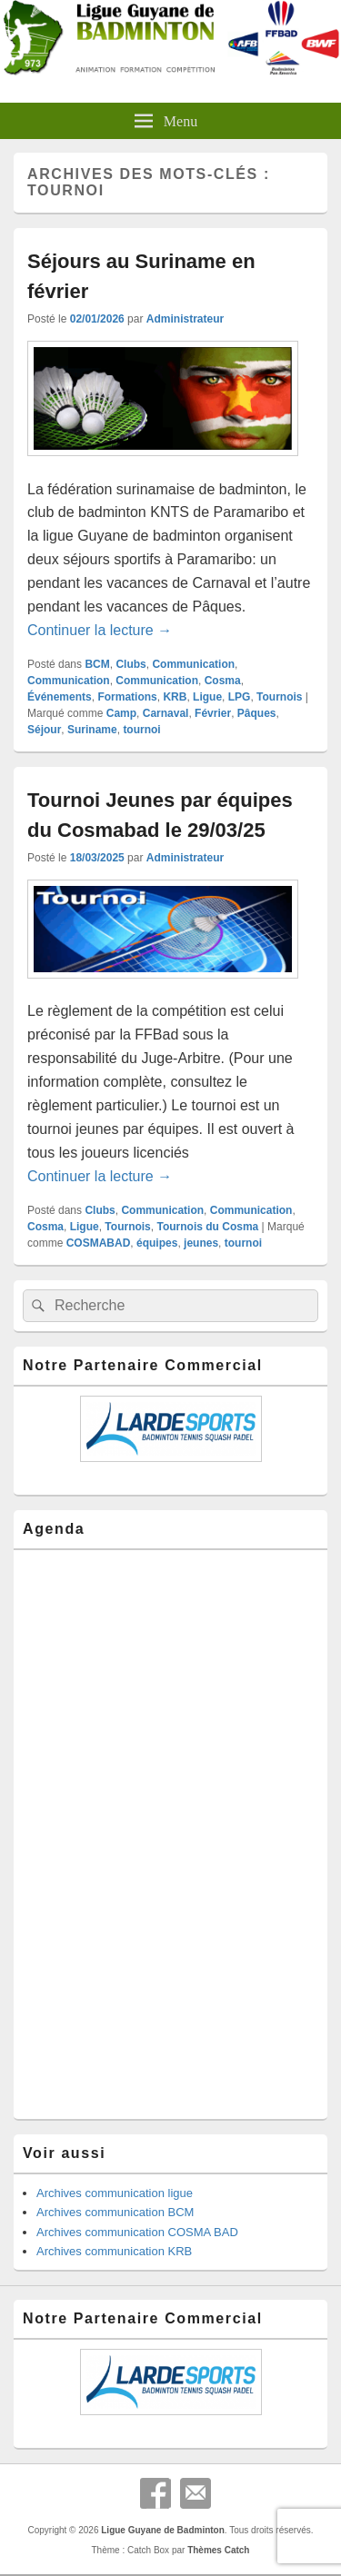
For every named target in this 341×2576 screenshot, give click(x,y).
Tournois (279, 697)
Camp (121, 713)
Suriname (92, 729)
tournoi (141, 729)
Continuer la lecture (99, 630)
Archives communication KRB (114, 2251)
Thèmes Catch (218, 2550)
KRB (174, 697)
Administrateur (185, 319)
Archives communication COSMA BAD (137, 2232)
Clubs (130, 664)
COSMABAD (98, 1243)
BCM (97, 664)
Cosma (223, 680)
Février (213, 713)
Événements (59, 697)
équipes (156, 1243)
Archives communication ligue (114, 2193)
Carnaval (166, 713)
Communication (193, 664)
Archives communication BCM (115, 2212)
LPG (239, 697)
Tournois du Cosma (207, 1226)
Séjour (44, 729)
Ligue (207, 697)
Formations (126, 697)
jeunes (201, 1243)
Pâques (256, 713)
